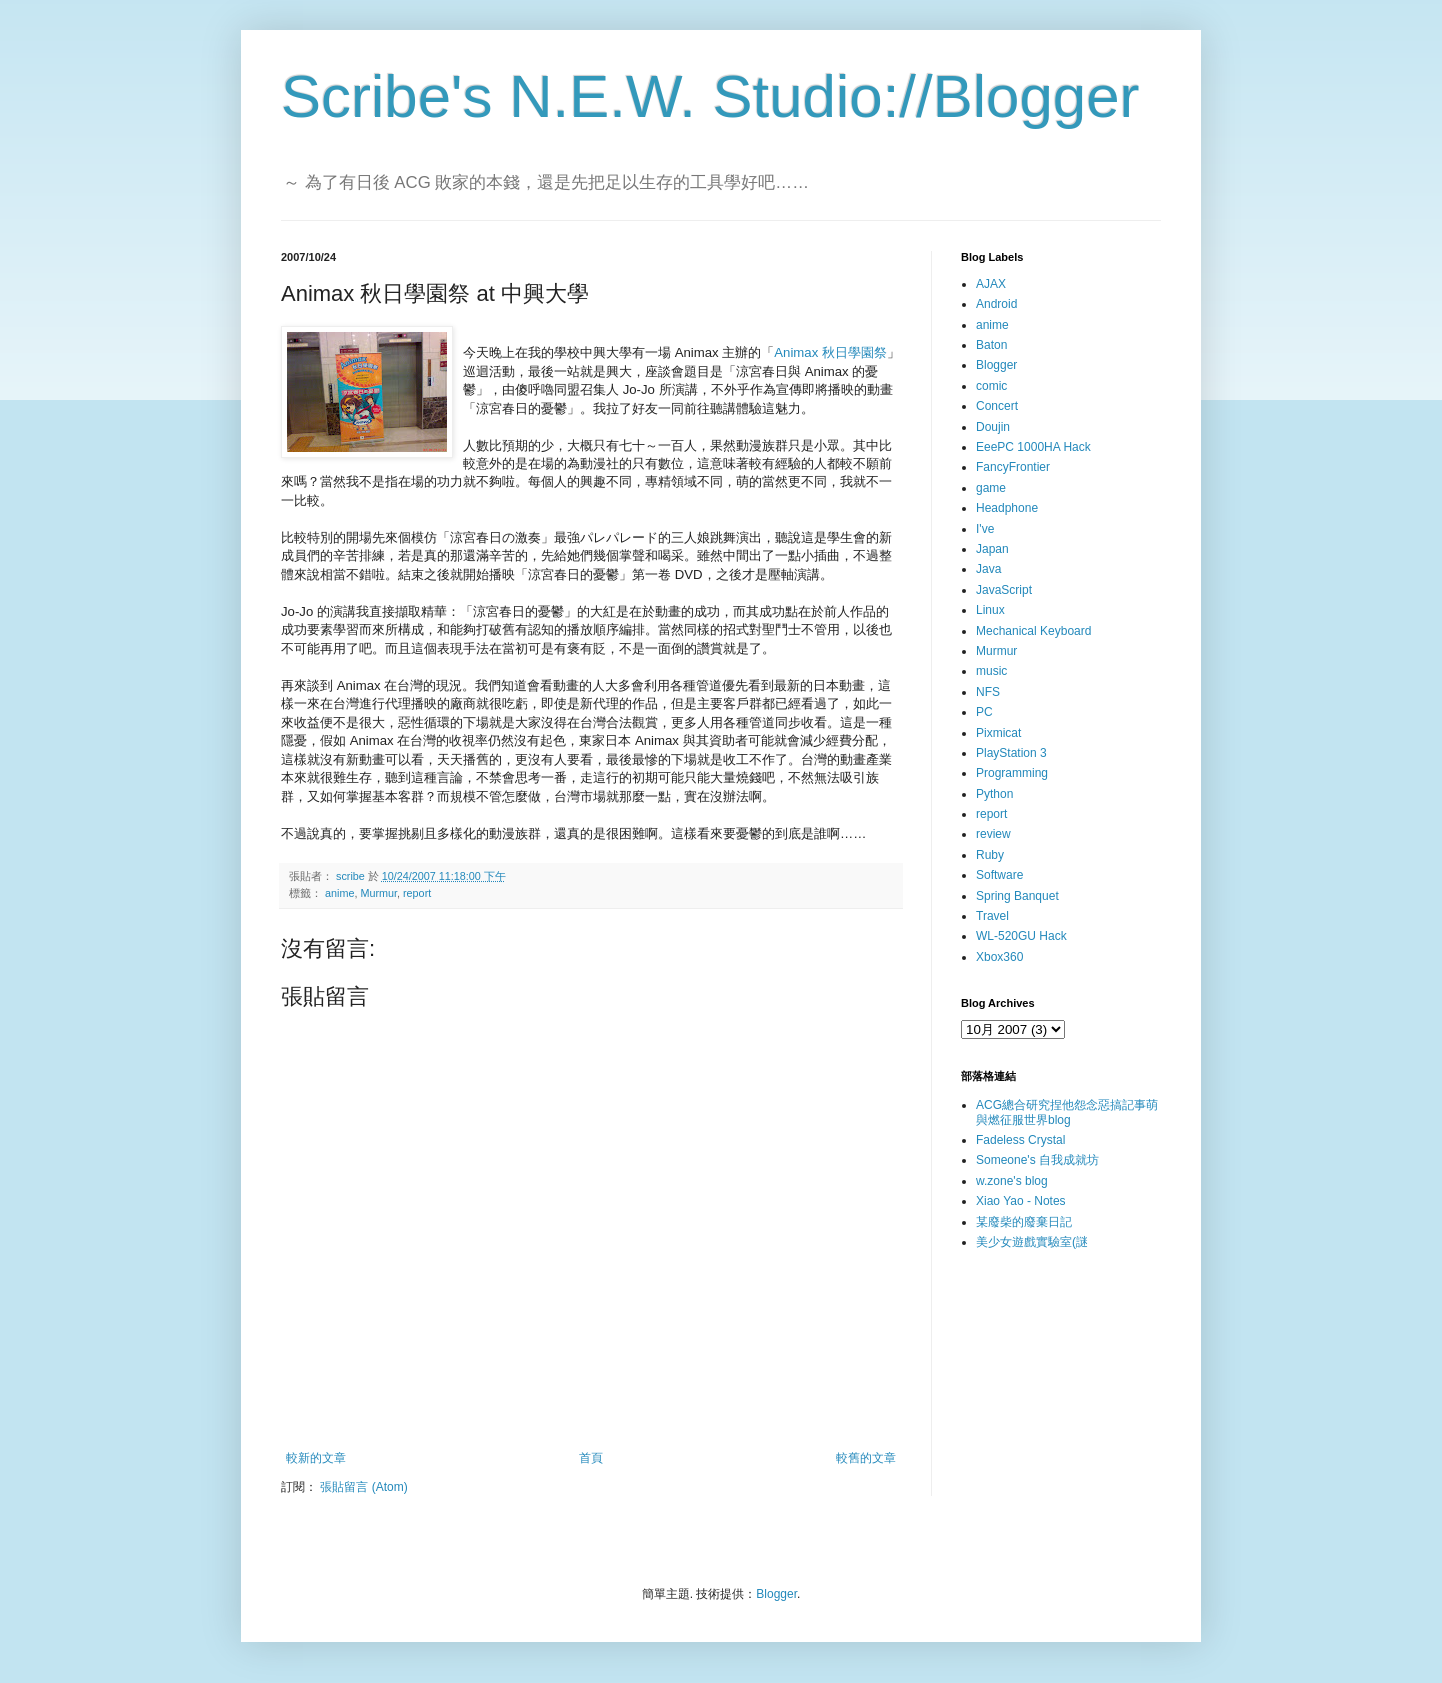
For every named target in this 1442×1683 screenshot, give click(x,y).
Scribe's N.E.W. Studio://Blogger (710, 96)
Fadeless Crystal (1020, 1140)
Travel (992, 916)
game (991, 488)
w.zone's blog (1012, 1181)
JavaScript (1004, 590)
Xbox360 (999, 957)
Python (994, 794)
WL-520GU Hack (1021, 936)
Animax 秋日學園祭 (830, 352)
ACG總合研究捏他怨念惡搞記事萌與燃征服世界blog (1067, 1112)
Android (996, 304)
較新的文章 (316, 1458)
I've (985, 529)
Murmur (378, 893)
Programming (1012, 773)
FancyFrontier (1013, 467)
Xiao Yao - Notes (1021, 1201)
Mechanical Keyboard (1033, 631)
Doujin (993, 427)
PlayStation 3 (1011, 753)
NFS (988, 692)
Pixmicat (998, 733)
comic (991, 386)
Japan (992, 549)
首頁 (591, 1458)
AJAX (991, 284)
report (417, 893)
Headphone (1007, 508)
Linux (990, 610)
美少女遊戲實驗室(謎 (1032, 1242)
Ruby (990, 855)
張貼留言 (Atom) (363, 1487)
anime (339, 893)
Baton (991, 345)
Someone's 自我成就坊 (1037, 1160)
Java (988, 569)
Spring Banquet (1017, 896)
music (991, 671)
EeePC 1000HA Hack (1033, 447)
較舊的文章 (866, 1458)
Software (999, 875)
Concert (997, 406)
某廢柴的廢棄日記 (1024, 1222)
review (993, 834)
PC (984, 712)
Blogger (996, 365)
